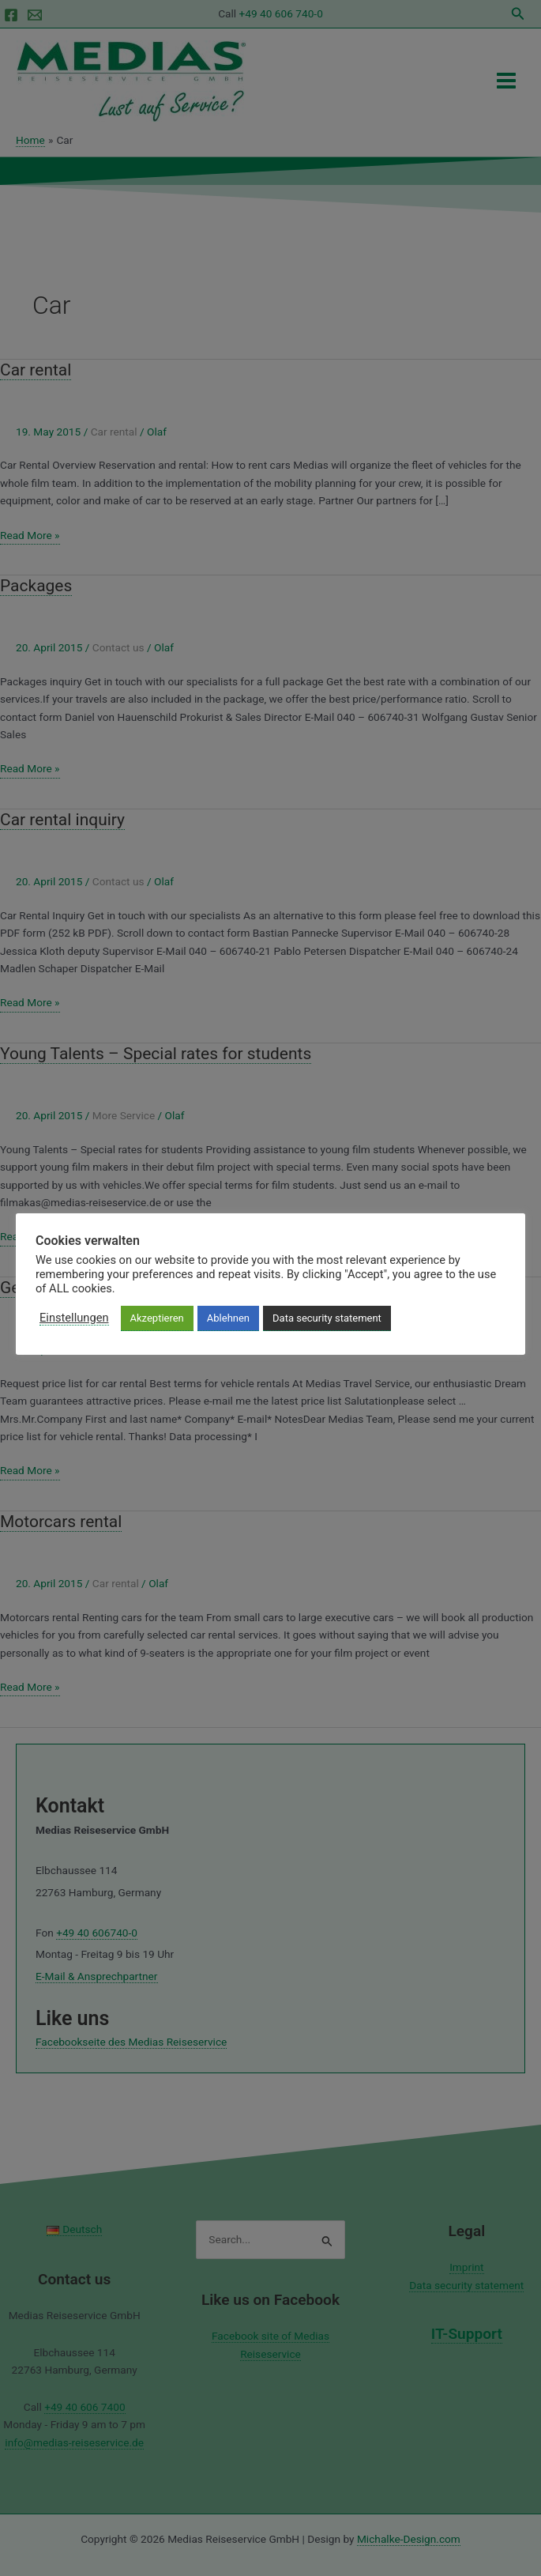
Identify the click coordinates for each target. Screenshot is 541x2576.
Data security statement (326, 1318)
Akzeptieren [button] (157, 1318)
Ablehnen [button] (228, 1318)
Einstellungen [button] (74, 1318)
